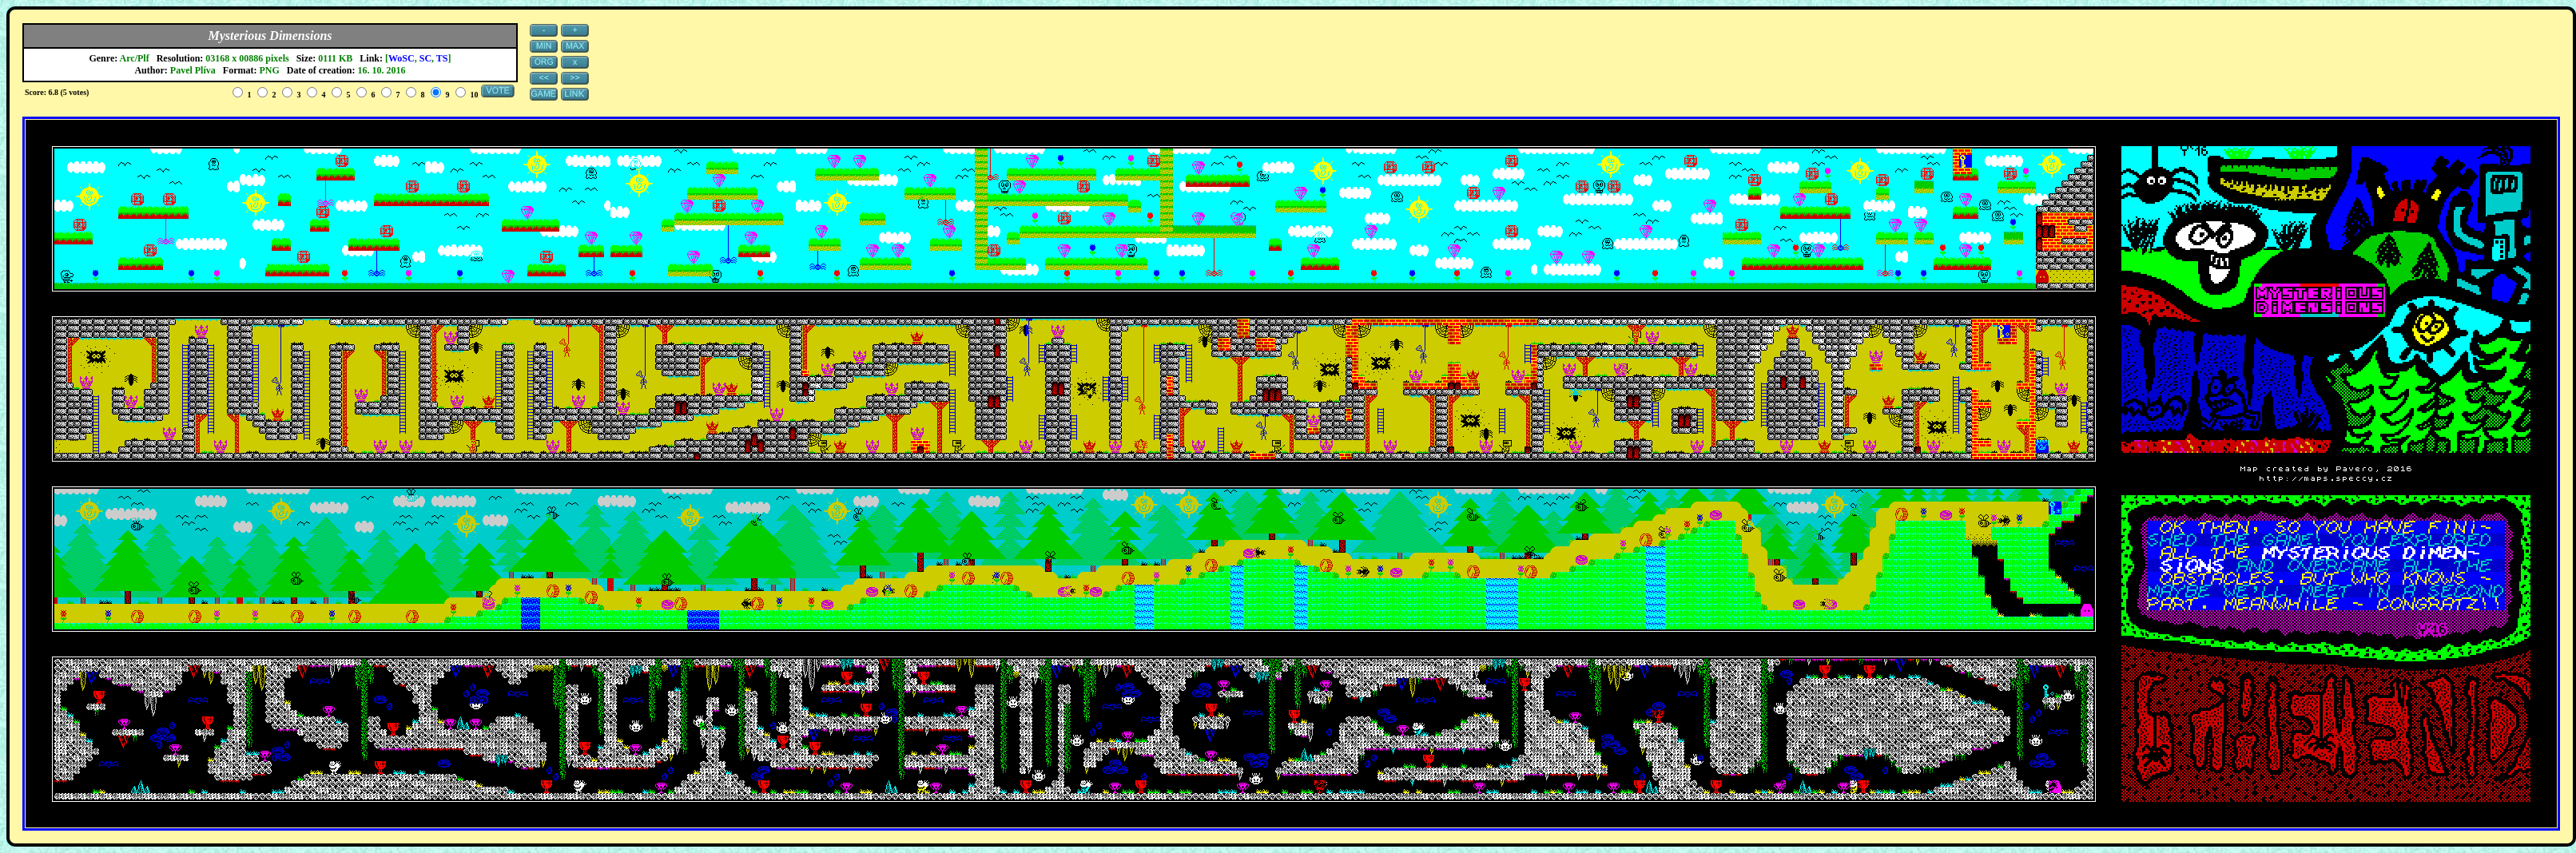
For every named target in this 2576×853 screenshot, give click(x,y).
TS (442, 58)
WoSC (401, 58)
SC (425, 58)
